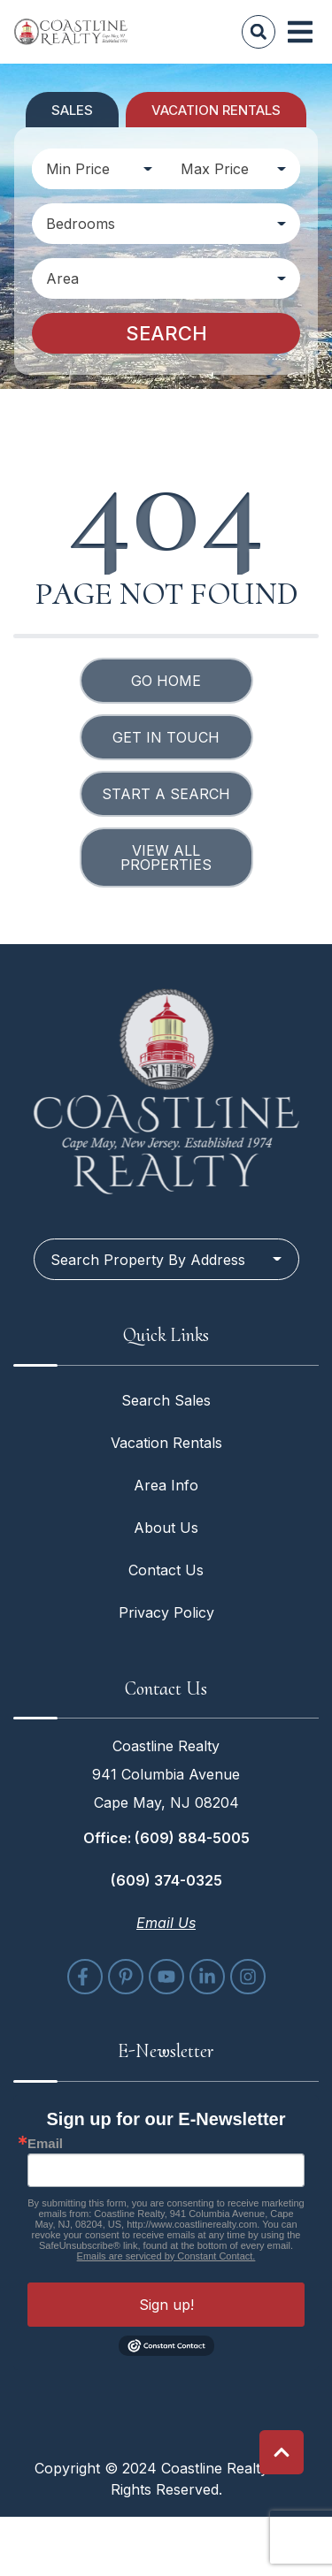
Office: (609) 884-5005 (166, 1838)
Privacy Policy (166, 1612)
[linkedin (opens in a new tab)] (207, 1976)
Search (166, 333)
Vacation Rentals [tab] (216, 110)
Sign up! (166, 2304)
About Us (166, 1527)
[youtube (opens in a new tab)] (166, 1976)
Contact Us (166, 1570)
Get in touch (166, 737)
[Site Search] (258, 32)
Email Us (166, 1923)
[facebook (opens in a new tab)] (85, 1976)
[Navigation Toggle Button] (300, 32)
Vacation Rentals (166, 1443)
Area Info (166, 1485)
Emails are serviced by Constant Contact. (166, 2256)
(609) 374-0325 (166, 1880)
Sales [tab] (72, 110)
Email (45, 2143)
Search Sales (166, 1400)
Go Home (166, 681)
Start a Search (166, 794)
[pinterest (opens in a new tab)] (125, 1976)
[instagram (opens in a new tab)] (248, 1976)
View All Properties (166, 857)
